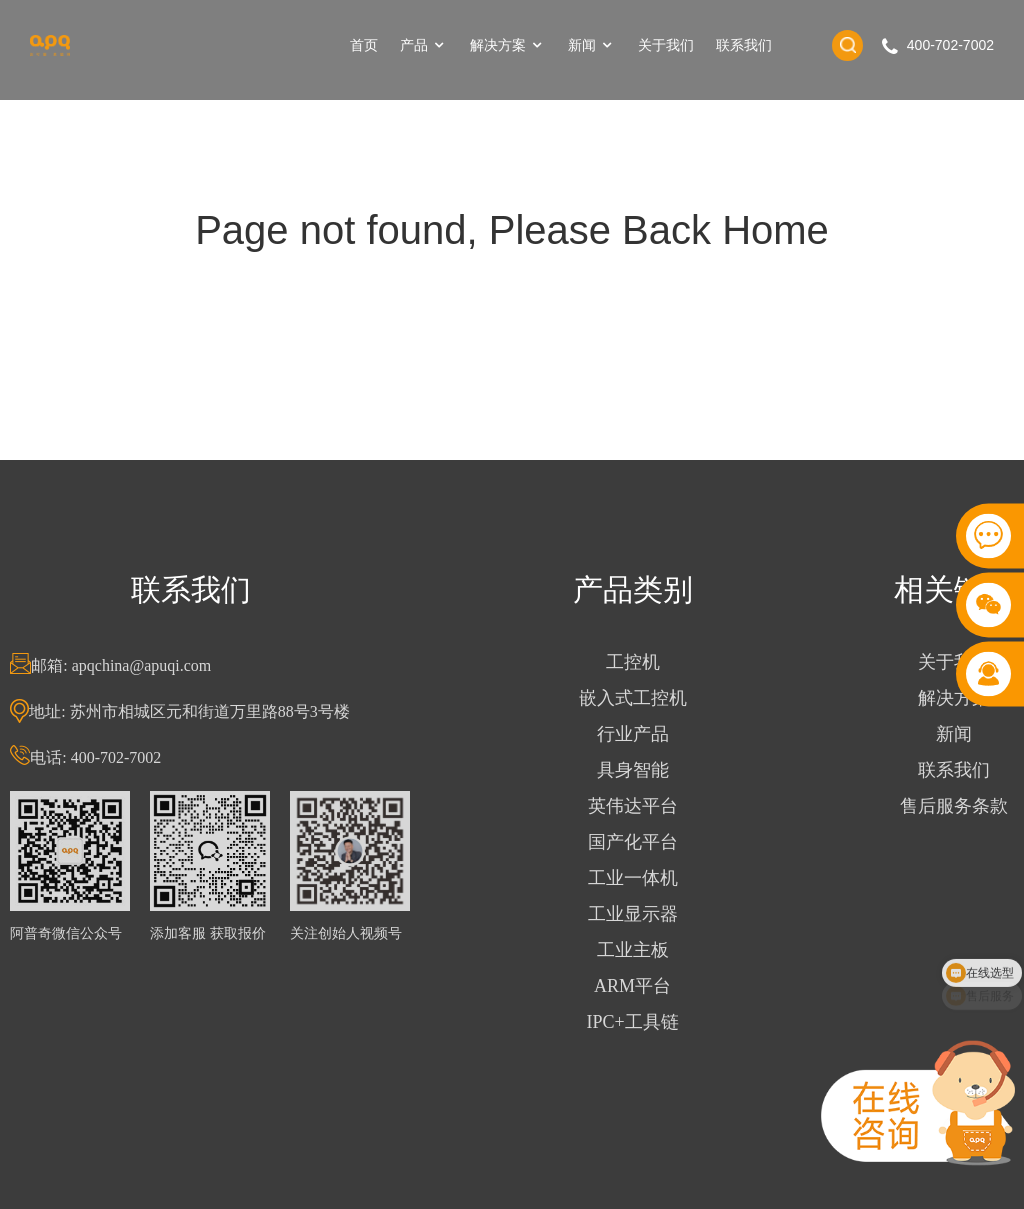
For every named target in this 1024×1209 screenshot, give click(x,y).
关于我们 (666, 45)
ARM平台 (632, 986)
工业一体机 (633, 878)
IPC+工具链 (633, 1022)
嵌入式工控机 (633, 698)
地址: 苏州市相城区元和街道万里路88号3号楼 (189, 711)
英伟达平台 (633, 806)
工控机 (633, 662)
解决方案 (508, 45)
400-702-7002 (950, 45)
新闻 (592, 45)
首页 (364, 45)
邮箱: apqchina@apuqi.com (121, 665)
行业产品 (633, 734)
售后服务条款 (954, 806)
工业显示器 (633, 914)
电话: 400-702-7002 (95, 757)
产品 (424, 45)
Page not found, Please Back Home (512, 230)
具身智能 (633, 770)
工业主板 (633, 950)
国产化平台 (633, 842)
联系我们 (744, 45)
